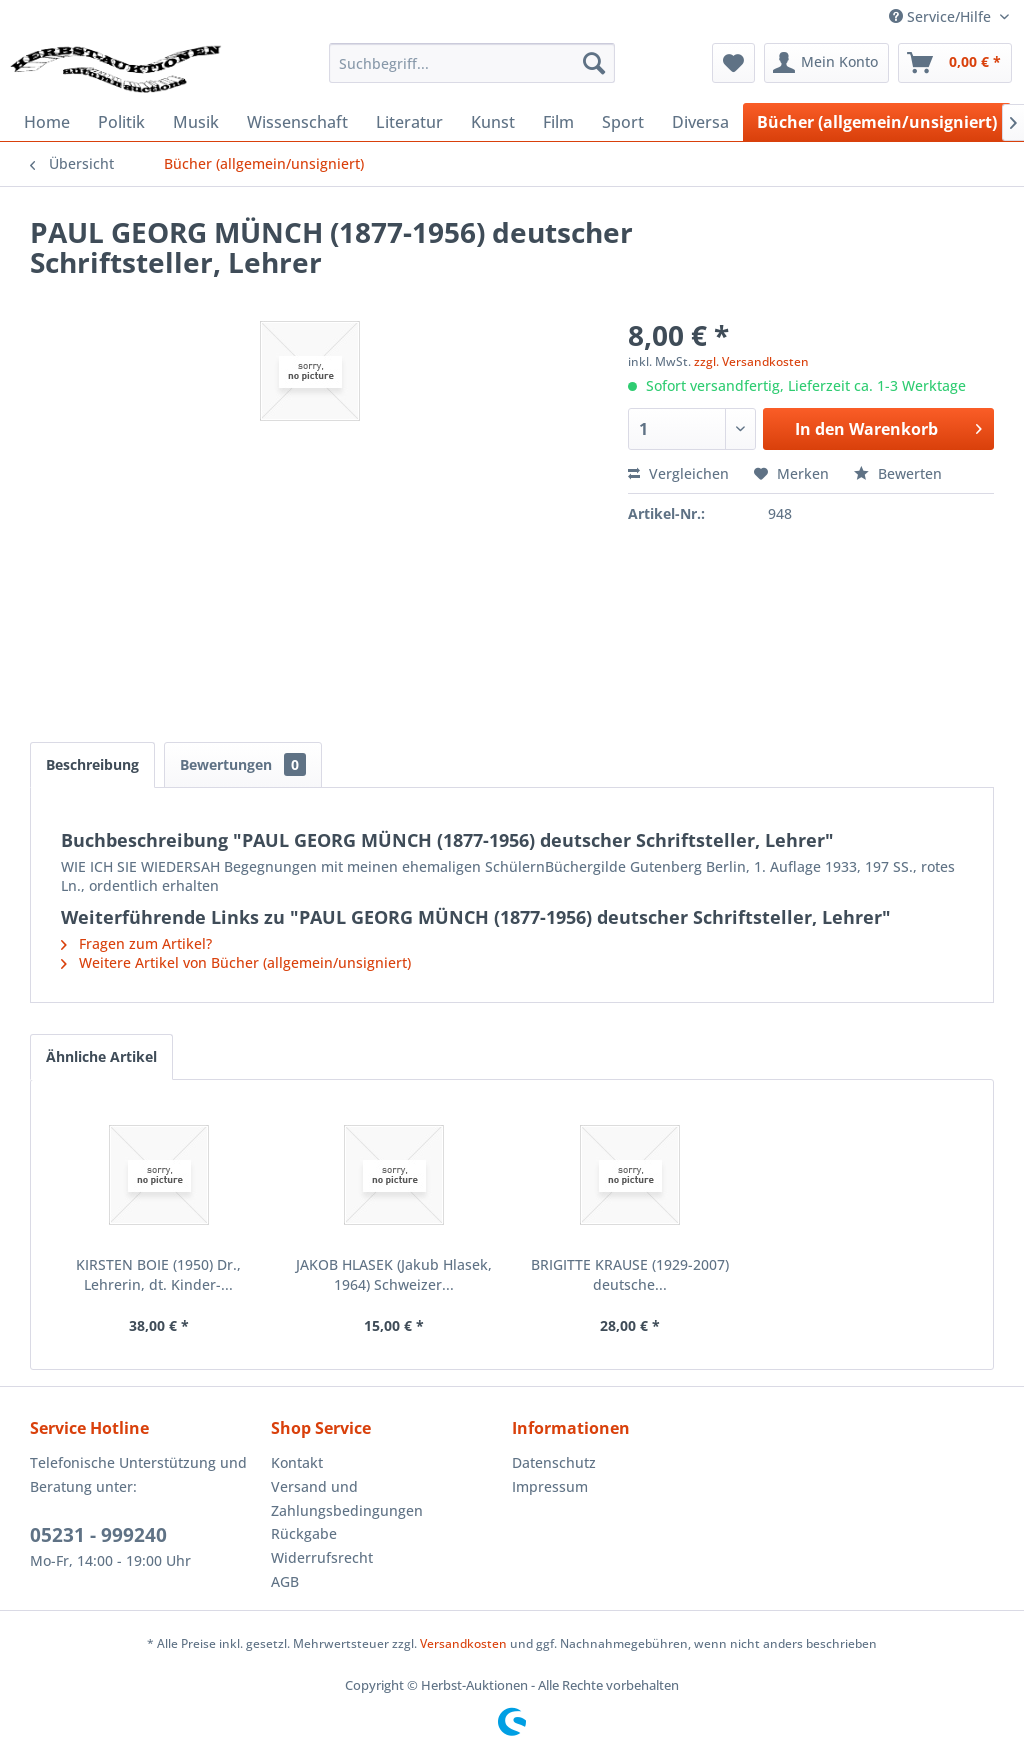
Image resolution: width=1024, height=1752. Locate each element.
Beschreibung (92, 764)
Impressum (550, 1486)
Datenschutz (554, 1462)
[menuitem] (472, 63)
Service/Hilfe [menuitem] (942, 16)
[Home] (47, 122)
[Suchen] (594, 63)
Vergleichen (678, 473)
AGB (285, 1581)
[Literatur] (409, 122)
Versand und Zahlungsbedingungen (347, 1498)
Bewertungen (243, 764)
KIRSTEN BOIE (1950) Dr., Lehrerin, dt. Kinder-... (158, 1274)
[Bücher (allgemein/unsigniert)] (877, 122)
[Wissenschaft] (297, 122)
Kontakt (297, 1462)
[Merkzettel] (733, 63)
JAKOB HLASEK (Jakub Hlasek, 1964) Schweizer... (394, 1274)
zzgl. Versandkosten (751, 361)
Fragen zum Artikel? (136, 943)
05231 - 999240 (98, 1535)
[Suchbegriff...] (472, 63)
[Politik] (121, 122)
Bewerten (898, 473)
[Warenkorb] (955, 63)
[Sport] (623, 122)
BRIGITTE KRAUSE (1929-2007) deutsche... (630, 1274)
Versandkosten (463, 1643)
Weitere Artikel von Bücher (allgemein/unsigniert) (236, 962)
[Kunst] (493, 122)
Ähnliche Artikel (101, 1056)
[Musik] (196, 122)
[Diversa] (700, 122)
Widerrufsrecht (322, 1557)
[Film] (558, 122)
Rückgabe (304, 1533)
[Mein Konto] (826, 63)
